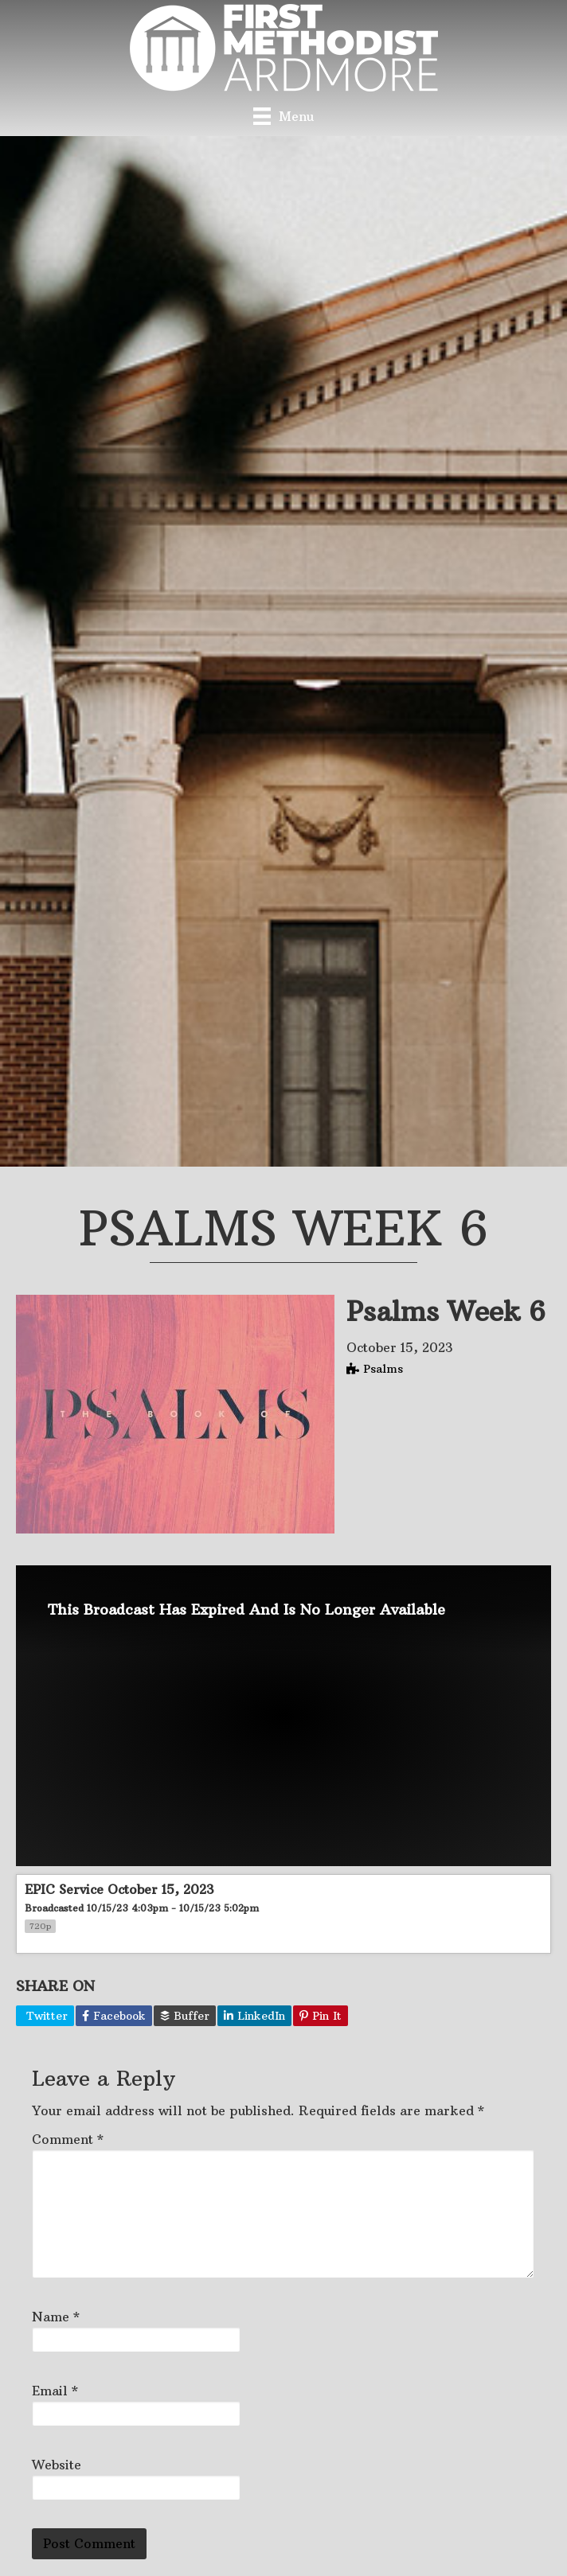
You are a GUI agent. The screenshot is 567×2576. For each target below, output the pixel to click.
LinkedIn (254, 2016)
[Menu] (283, 115)
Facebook (114, 2016)
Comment (68, 2139)
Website (56, 2465)
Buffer (184, 2016)
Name (56, 2317)
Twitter (45, 2016)
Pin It (320, 2016)
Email (55, 2391)
